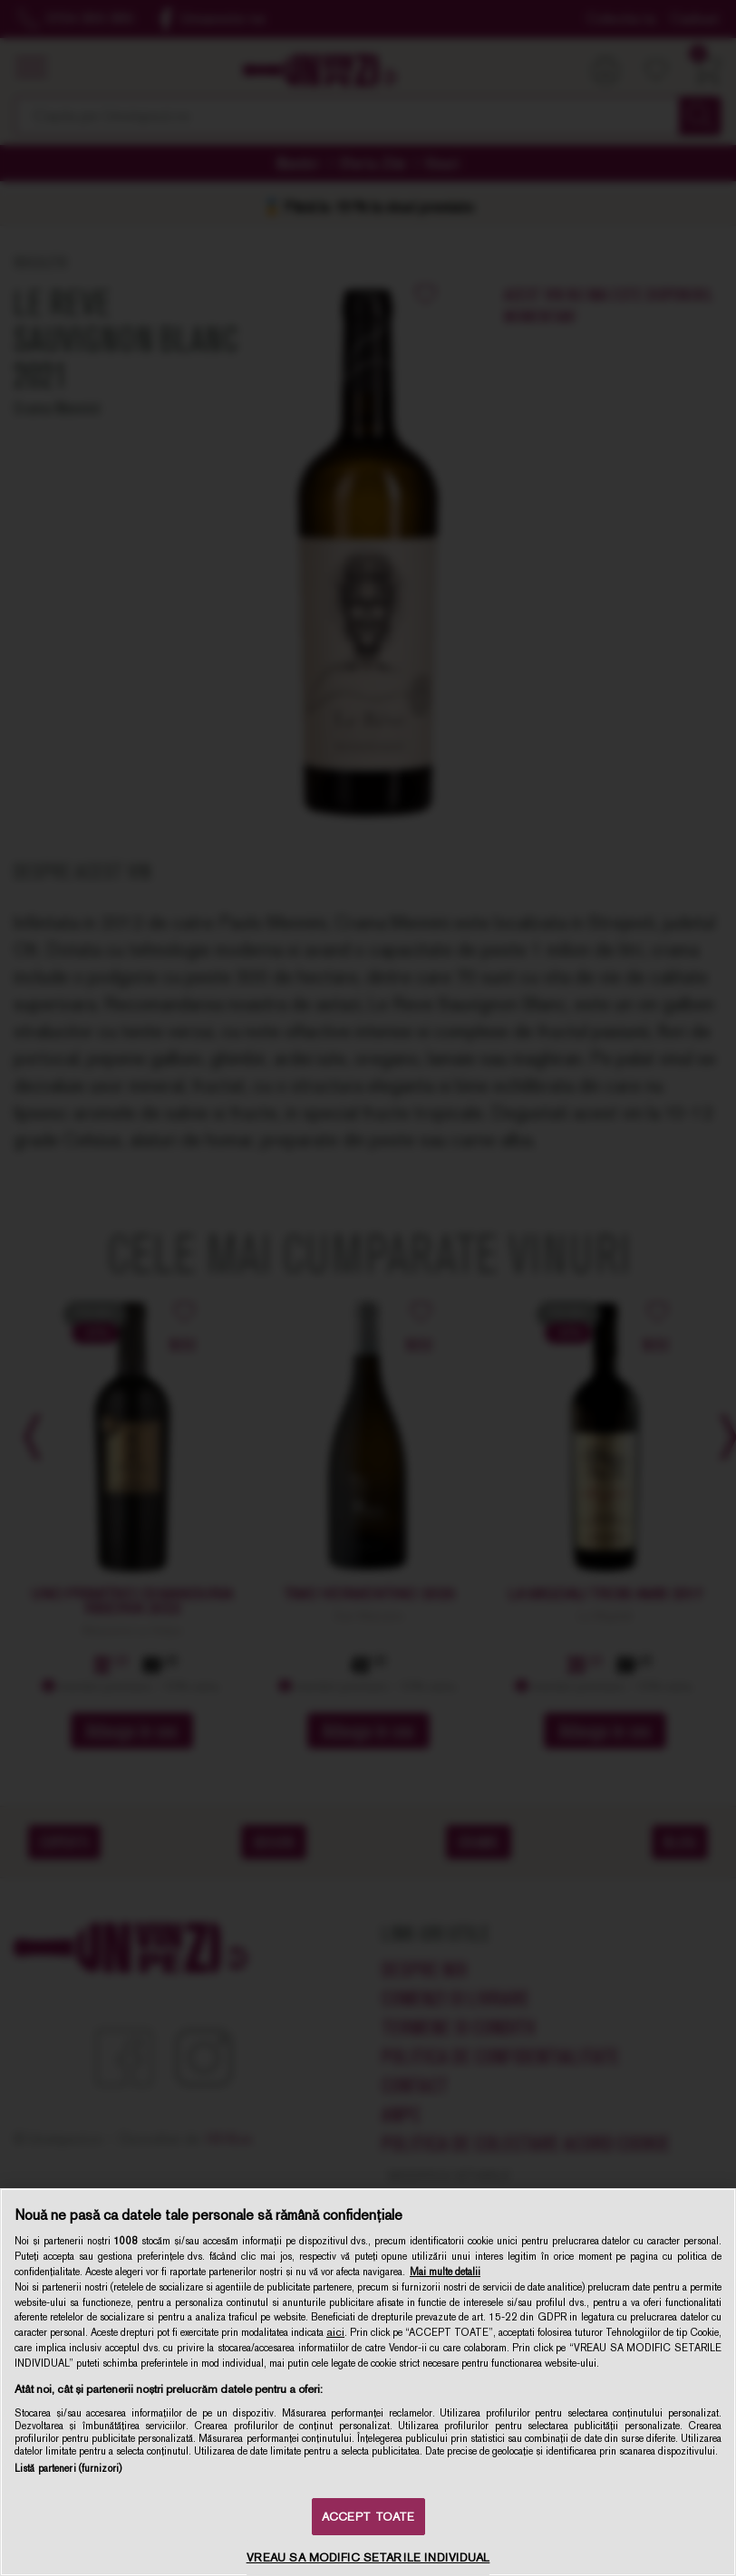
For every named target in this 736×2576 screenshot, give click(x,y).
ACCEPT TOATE (368, 2516)
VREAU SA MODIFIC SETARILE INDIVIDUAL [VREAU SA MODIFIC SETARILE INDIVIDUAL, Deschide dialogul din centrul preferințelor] (368, 2557)
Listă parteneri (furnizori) (68, 2468)
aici (335, 2332)
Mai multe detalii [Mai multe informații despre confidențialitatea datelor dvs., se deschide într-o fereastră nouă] (445, 2271)
